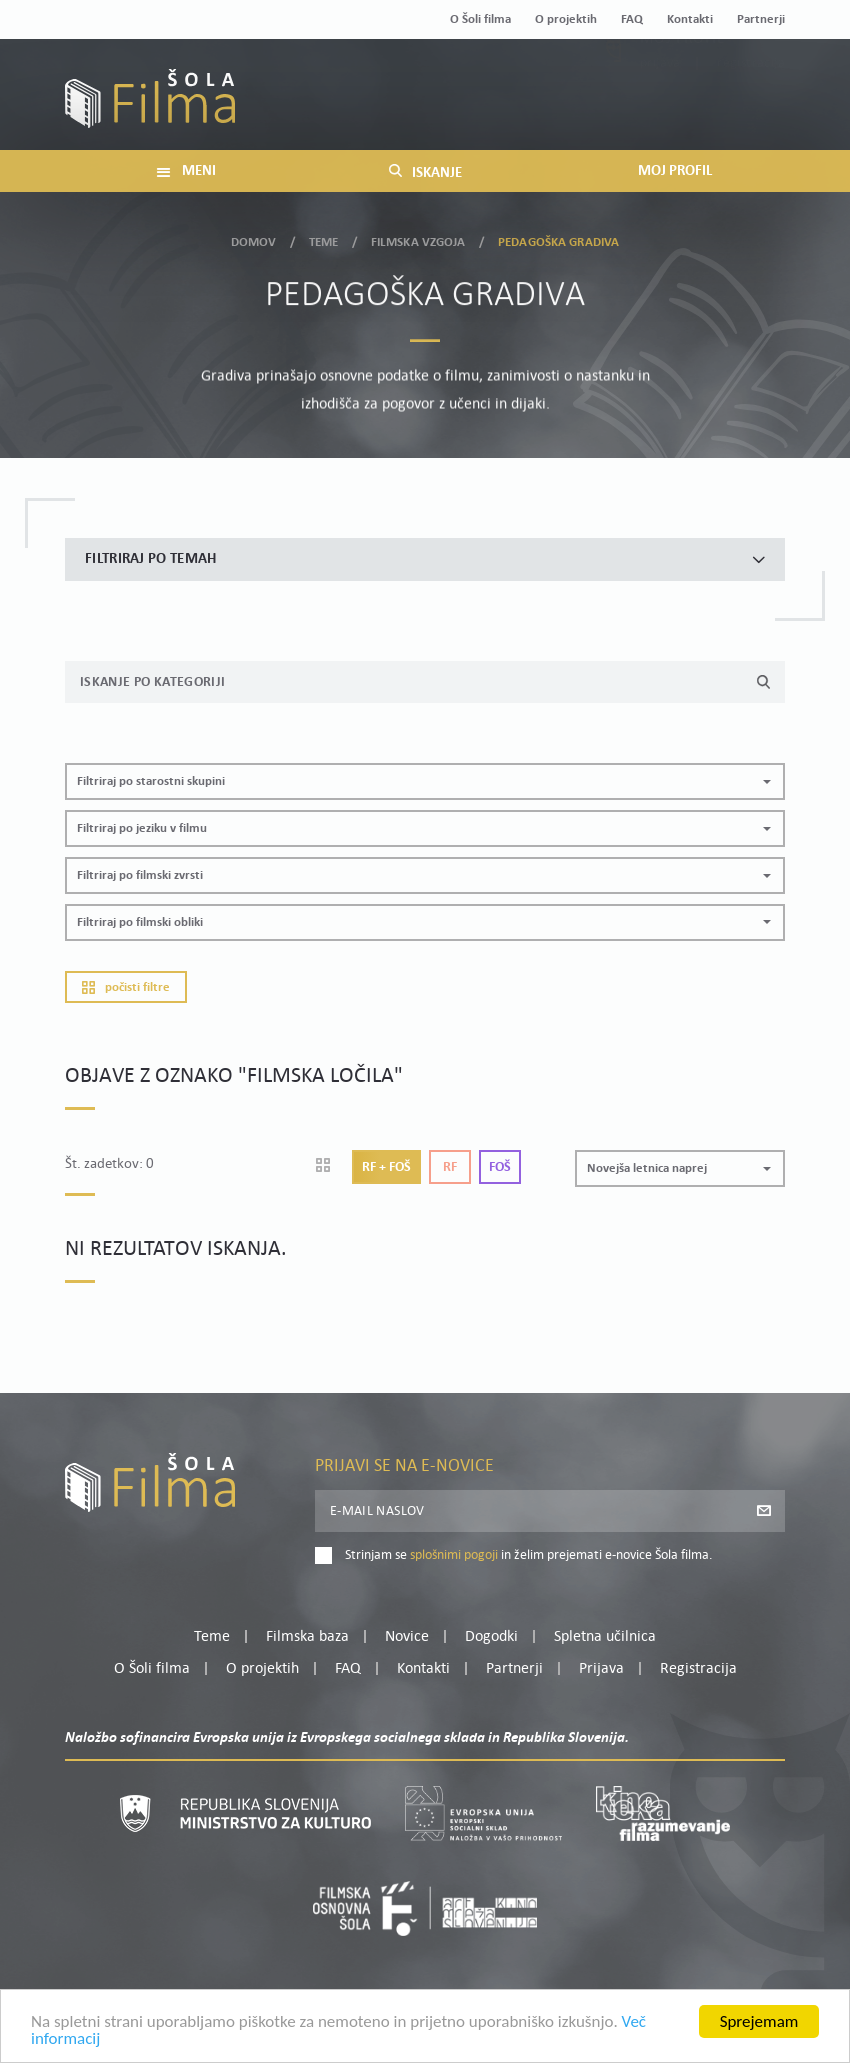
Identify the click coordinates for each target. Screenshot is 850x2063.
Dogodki (491, 1637)
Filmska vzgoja (418, 238)
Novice (407, 1637)
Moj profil (682, 84)
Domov (254, 238)
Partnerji (761, 19)
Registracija (751, 108)
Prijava (660, 108)
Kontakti (690, 19)
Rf (450, 1167)
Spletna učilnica (605, 1637)
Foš (500, 1167)
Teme (324, 238)
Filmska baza (307, 1637)
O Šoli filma (480, 19)
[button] (425, 781)
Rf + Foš (386, 1167)
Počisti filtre (126, 987)
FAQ (632, 19)
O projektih (566, 19)
